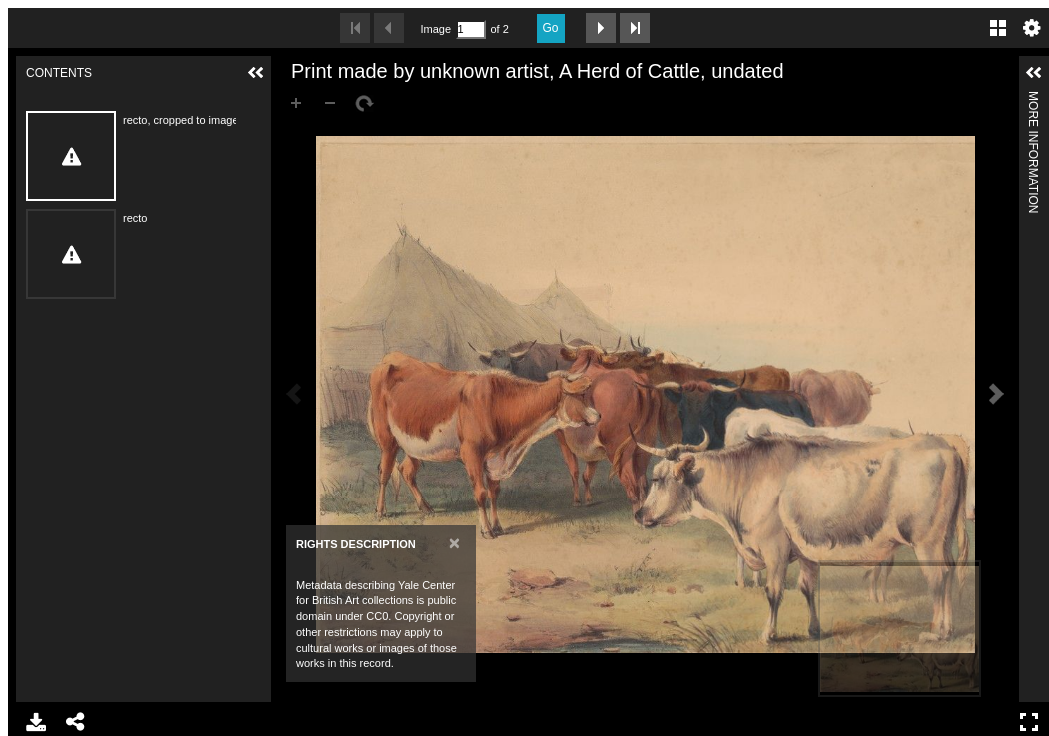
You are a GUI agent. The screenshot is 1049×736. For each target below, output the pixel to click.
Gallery (998, 28)
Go (551, 28)
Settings (1032, 28)
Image (436, 29)
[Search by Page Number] (471, 29)
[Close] (454, 542)
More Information (1033, 99)
